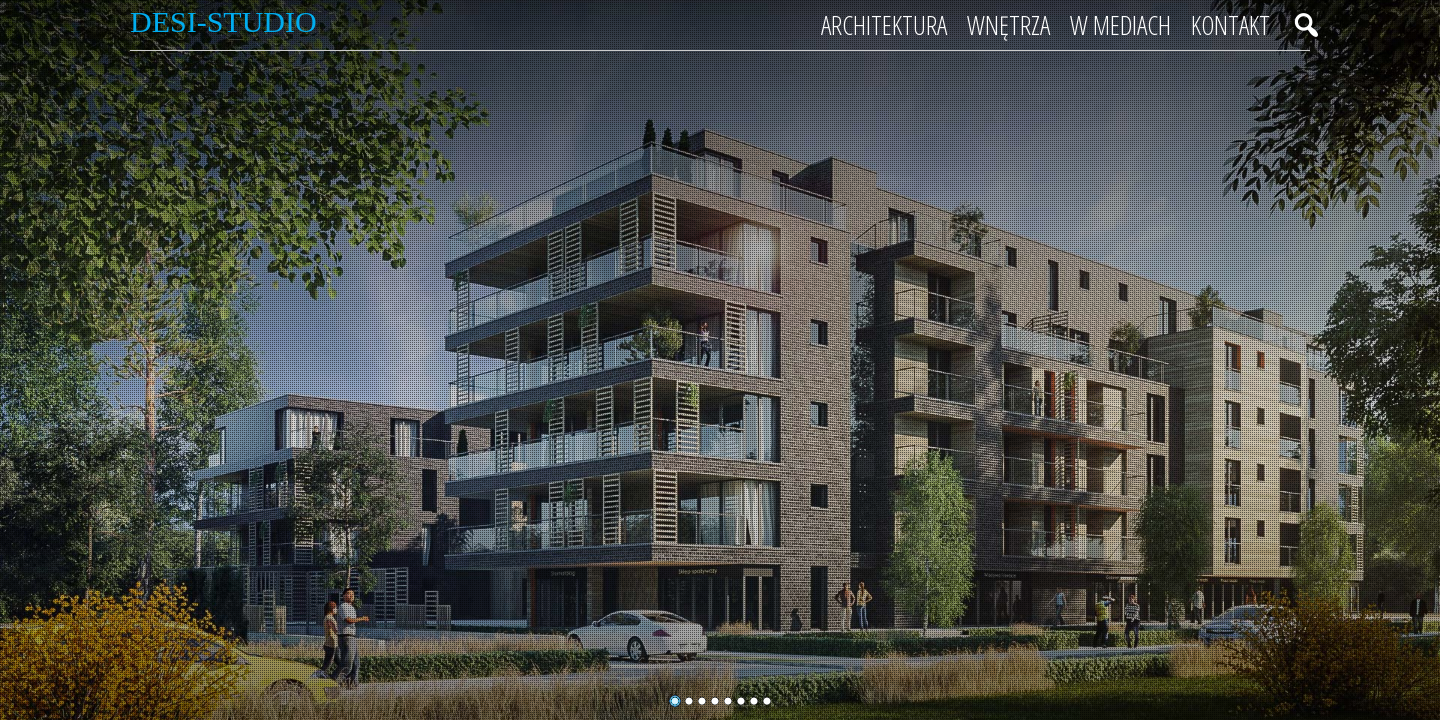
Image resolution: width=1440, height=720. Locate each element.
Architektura (884, 25)
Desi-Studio (223, 21)
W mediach (1120, 25)
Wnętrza (1008, 25)
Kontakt (1230, 25)
